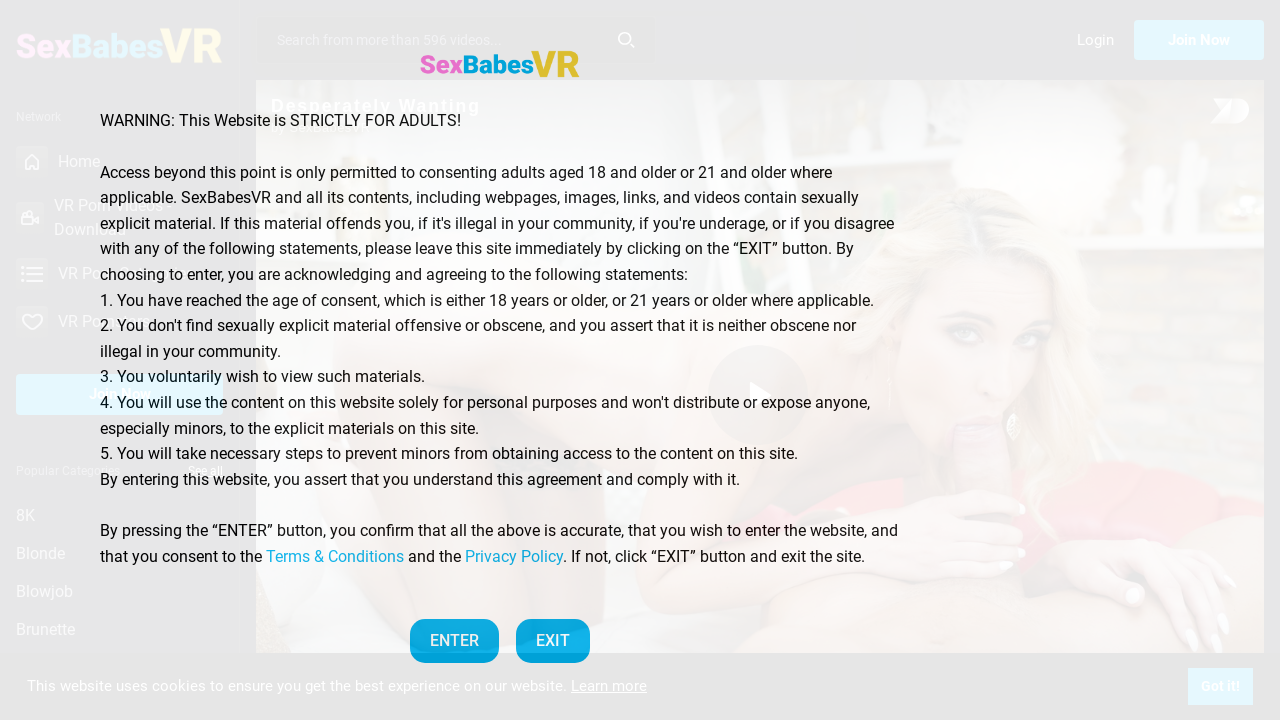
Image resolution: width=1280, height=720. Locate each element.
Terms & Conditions (335, 556)
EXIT (553, 640)
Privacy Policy (514, 556)
